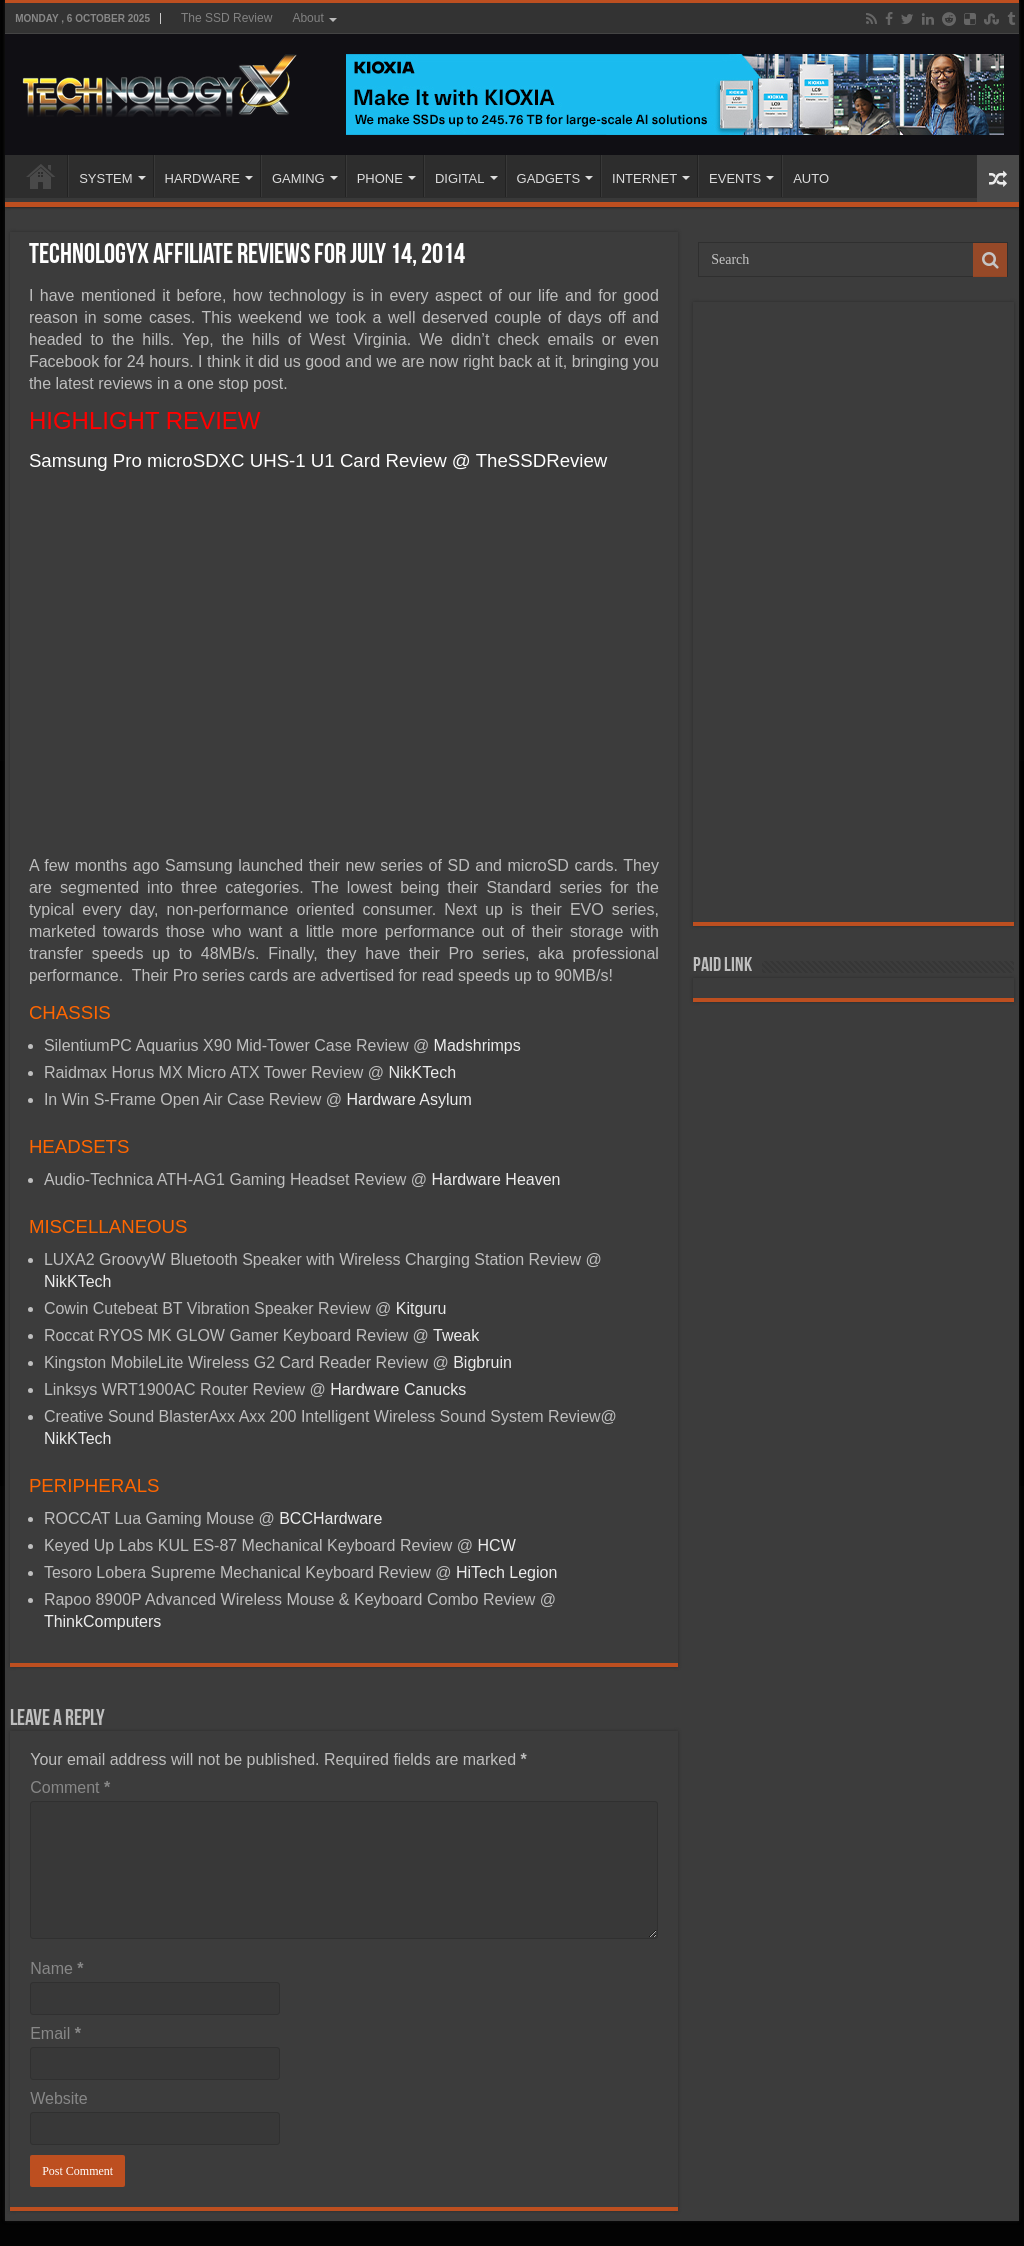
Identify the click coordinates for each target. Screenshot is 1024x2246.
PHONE (380, 178)
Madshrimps (477, 1045)
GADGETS (549, 178)
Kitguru (421, 1308)
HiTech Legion (506, 1572)
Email (55, 2033)
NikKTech (423, 1072)
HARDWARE (202, 178)
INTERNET (644, 178)
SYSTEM (105, 178)
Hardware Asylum (408, 1099)
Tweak (456, 1335)
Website (59, 2098)
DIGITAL (460, 178)
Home (41, 176)
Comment (70, 1787)
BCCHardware (329, 1518)
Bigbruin (482, 1362)
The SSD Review (226, 18)
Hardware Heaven (496, 1179)
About (307, 18)
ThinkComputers (102, 1621)
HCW (497, 1545)
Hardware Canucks (398, 1389)
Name (56, 1968)
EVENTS (735, 178)
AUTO (811, 178)
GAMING (298, 178)
